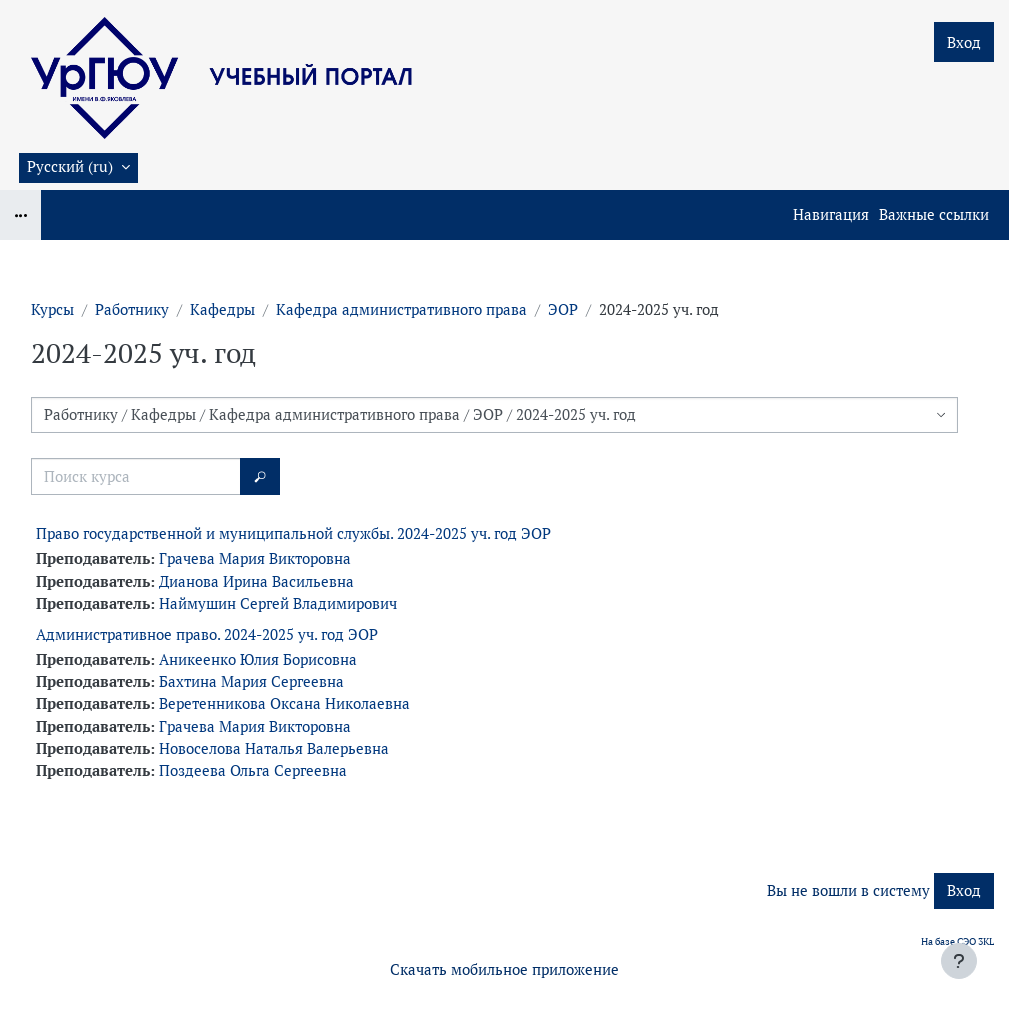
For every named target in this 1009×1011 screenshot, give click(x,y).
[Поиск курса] (136, 476)
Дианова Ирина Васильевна (256, 581)
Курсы (52, 309)
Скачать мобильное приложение (504, 969)
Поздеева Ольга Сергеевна (253, 770)
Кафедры (222, 309)
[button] (78, 168)
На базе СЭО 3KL (957, 941)
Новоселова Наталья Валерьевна (274, 748)
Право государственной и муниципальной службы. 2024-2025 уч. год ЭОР (293, 533)
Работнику (132, 309)
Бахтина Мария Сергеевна (251, 681)
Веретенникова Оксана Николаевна (284, 703)
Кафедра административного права (401, 309)
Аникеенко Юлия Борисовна (258, 659)
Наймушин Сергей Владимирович (278, 603)
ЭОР (563, 309)
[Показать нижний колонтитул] (959, 961)
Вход (964, 42)
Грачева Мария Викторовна (255, 558)
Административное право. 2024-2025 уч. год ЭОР (207, 634)
